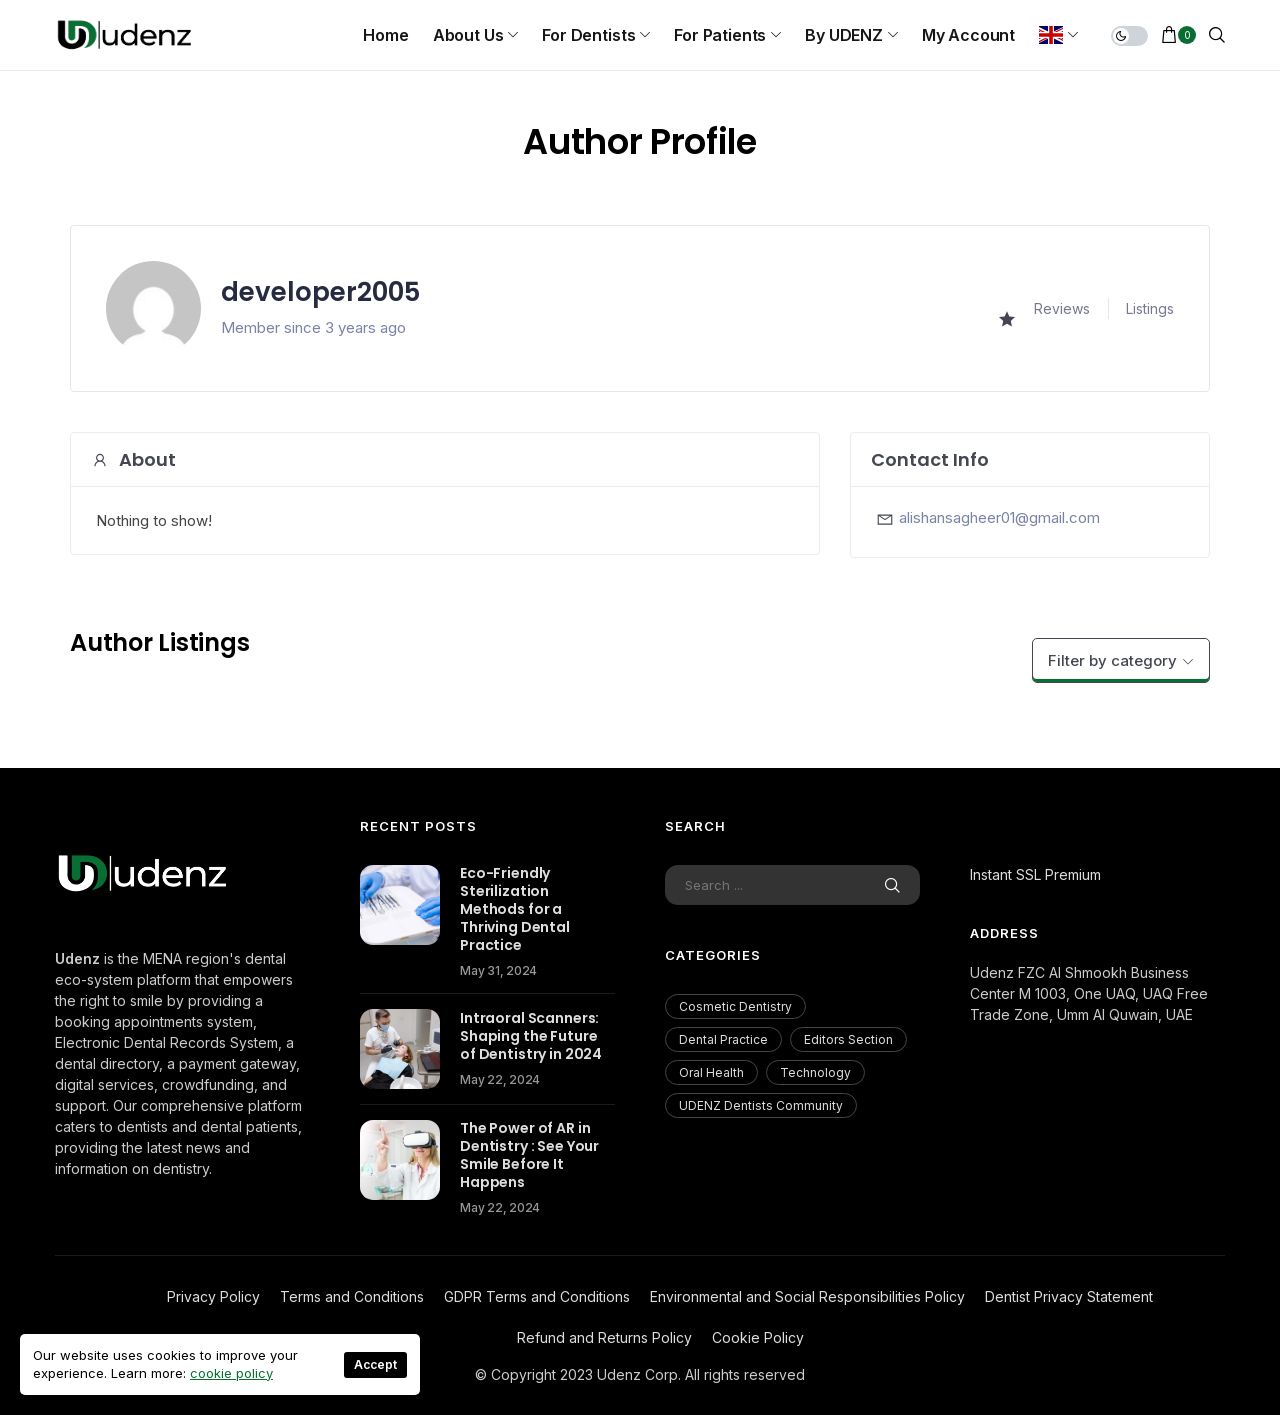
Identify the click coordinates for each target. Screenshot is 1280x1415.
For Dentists (588, 35)
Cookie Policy (758, 1337)
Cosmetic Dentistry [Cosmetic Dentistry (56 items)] (735, 1006)
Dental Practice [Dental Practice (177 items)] (723, 1039)
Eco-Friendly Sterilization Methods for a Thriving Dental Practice (515, 909)
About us (468, 35)
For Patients (720, 35)
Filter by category (1112, 660)
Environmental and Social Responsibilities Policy (807, 1296)
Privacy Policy (213, 1296)
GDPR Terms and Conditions (537, 1296)
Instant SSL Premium (1035, 874)
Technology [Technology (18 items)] (815, 1072)
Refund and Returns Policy (604, 1337)
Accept (375, 1364)
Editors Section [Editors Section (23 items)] (848, 1039)
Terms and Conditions (352, 1296)
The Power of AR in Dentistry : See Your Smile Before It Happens (529, 1155)
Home (385, 35)
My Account (968, 35)
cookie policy (231, 1373)
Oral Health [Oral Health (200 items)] (711, 1072)
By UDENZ (844, 35)
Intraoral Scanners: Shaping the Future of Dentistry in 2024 (531, 1036)
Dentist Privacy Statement (1069, 1296)
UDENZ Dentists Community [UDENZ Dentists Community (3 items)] (761, 1105)
